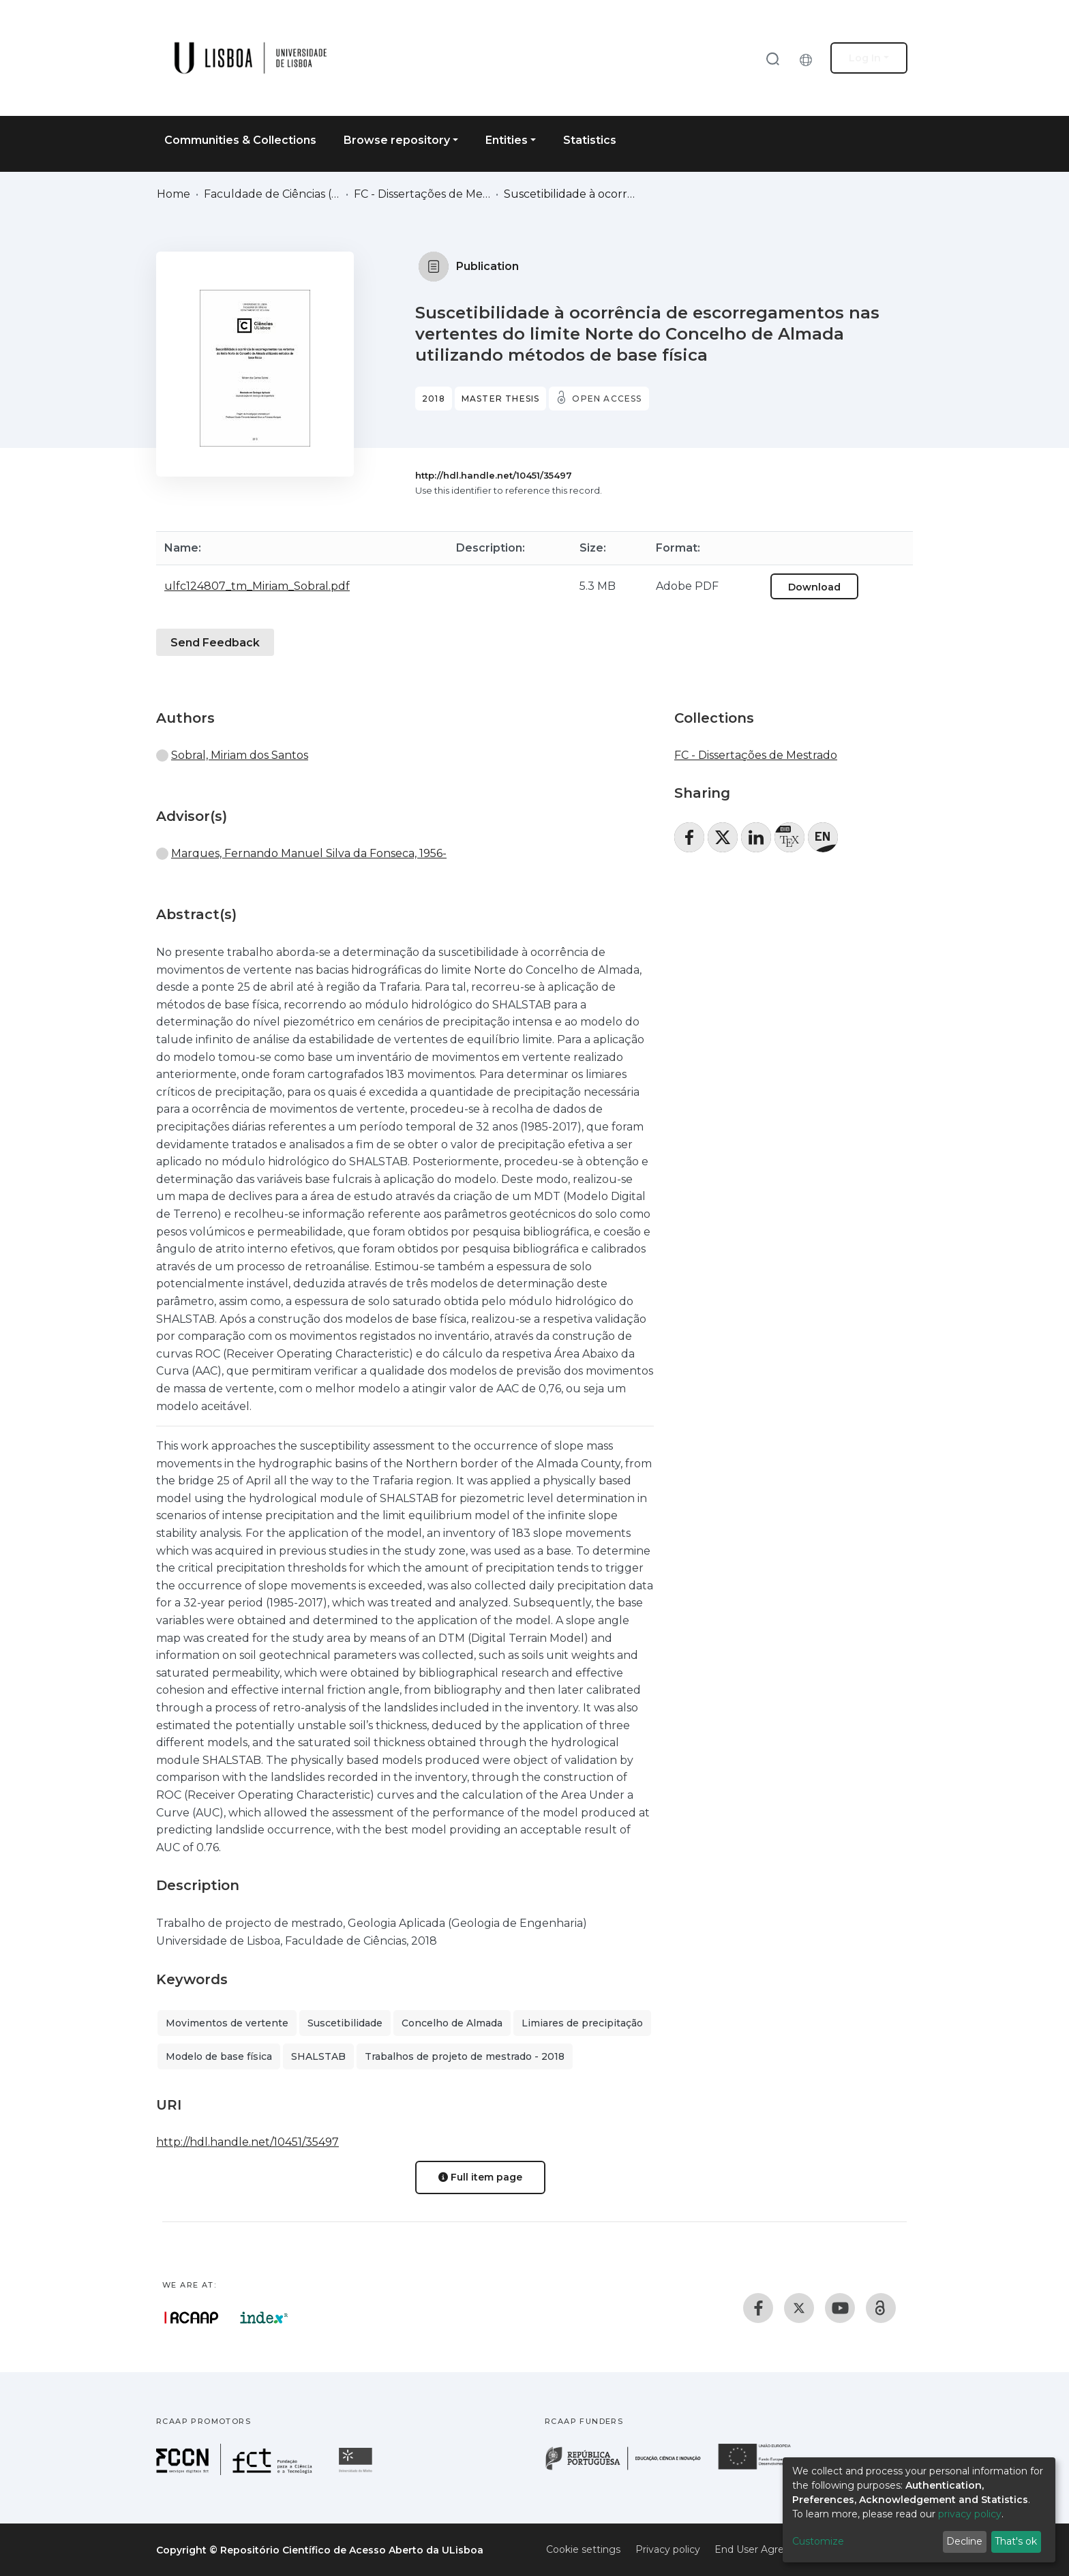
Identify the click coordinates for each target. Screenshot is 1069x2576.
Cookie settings (583, 2549)
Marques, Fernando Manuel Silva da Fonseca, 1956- (309, 853)
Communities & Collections (240, 140)
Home (173, 194)
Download (814, 587)
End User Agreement (765, 2549)
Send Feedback (215, 642)
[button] (809, 58)
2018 (433, 398)
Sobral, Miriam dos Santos (239, 755)
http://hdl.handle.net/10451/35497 (493, 475)
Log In (865, 58)
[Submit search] (772, 58)
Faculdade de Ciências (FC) (272, 194)
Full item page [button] (480, 2177)
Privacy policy (667, 2549)
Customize (818, 2541)
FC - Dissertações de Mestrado (422, 194)
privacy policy (970, 2514)
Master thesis (501, 398)
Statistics (589, 140)
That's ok (1016, 2541)
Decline (964, 2541)
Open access (607, 398)
